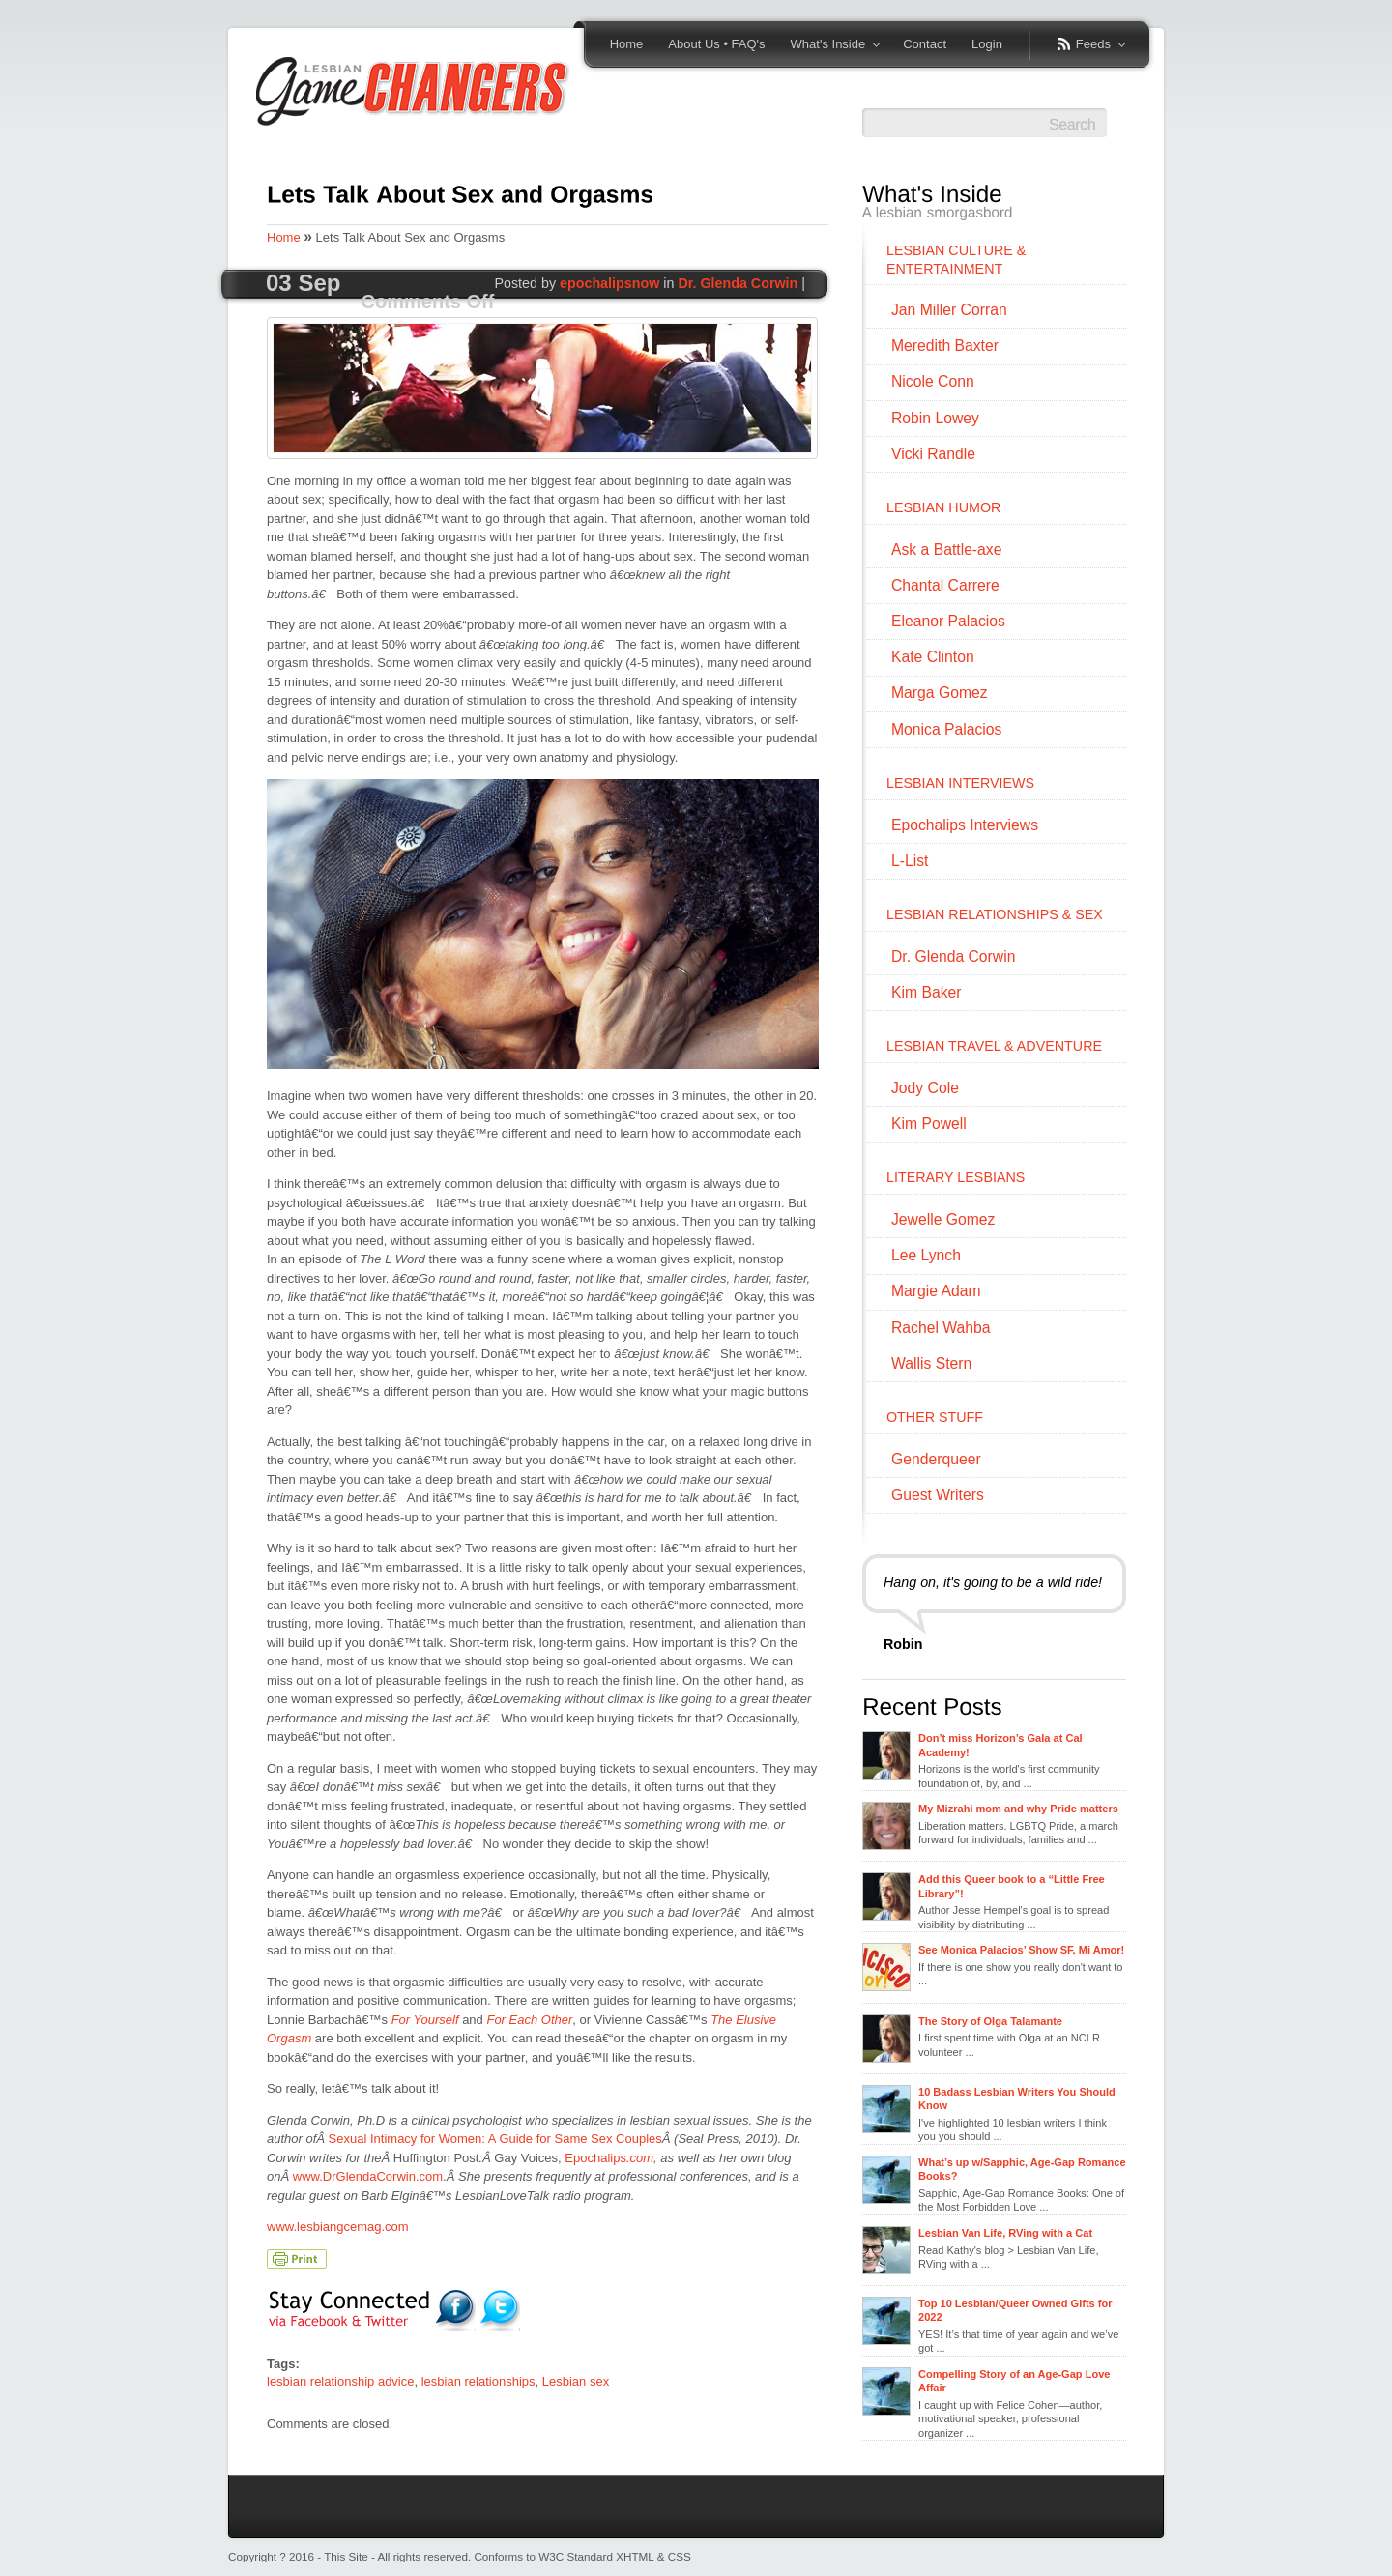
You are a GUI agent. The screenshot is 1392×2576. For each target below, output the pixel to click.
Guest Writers (937, 1495)
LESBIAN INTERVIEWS (960, 783)
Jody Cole (925, 1088)
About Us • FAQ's (716, 44)
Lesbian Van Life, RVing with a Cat (1005, 2233)
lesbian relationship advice (340, 2381)
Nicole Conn (932, 381)
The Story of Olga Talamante (990, 2021)
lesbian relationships (478, 2381)
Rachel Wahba (941, 1327)
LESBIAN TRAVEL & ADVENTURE (994, 1046)
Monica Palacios (946, 729)
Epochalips (595, 2158)
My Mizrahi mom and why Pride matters (1018, 1808)
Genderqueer (936, 1459)
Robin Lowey (935, 418)
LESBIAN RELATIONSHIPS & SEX (994, 914)
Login (987, 44)
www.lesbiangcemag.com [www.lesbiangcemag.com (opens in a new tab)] (338, 2226)
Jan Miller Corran (949, 310)
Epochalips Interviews (964, 825)
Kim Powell (929, 1123)
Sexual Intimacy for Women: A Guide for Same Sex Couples (495, 2138)
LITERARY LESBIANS (955, 1177)
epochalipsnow (609, 283)
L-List (909, 861)
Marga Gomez (939, 692)
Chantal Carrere (945, 585)
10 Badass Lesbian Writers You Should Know (1017, 2098)
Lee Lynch (926, 1255)
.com (639, 2158)
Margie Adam (936, 1291)
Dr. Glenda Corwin (738, 283)
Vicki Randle (933, 454)
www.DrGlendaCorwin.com (368, 2176)
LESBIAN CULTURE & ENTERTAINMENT (956, 259)
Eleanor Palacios (948, 621)
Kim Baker (926, 992)
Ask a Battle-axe (946, 549)
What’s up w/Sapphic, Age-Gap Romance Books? (1022, 2169)
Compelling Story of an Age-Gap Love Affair (1014, 2380)
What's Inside (829, 45)
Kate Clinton (932, 657)
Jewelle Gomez (943, 1219)
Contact (924, 44)
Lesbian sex (575, 2381)
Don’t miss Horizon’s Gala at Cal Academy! (1000, 1744)
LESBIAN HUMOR (943, 507)
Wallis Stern (931, 1363)
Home (627, 44)
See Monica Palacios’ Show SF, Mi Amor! (1021, 1949)
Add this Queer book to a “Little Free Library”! (1011, 1885)
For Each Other (529, 2019)
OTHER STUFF (934, 1417)
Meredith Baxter (945, 345)
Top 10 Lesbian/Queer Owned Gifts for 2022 (1015, 2310)
